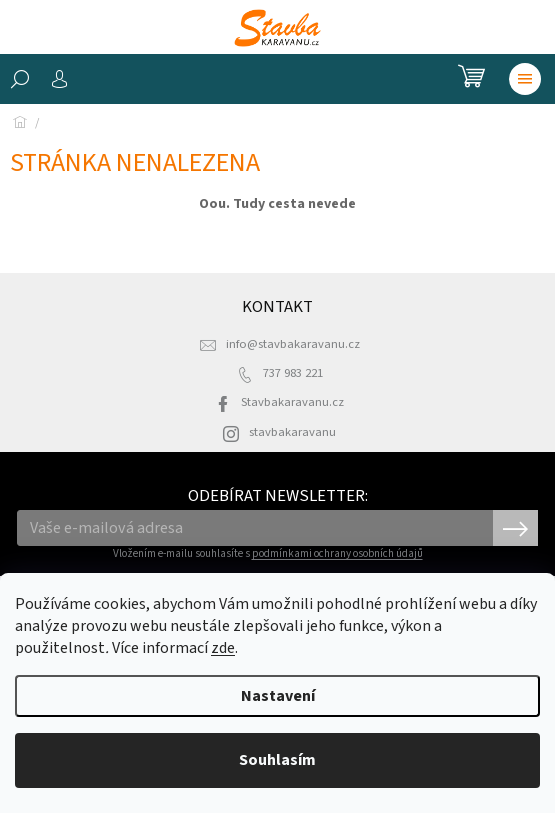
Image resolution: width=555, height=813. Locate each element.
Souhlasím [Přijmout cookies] (277, 760)
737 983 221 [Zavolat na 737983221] (293, 373)
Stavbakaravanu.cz (292, 402)
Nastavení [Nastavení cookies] (278, 696)
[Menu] (525, 79)
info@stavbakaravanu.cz (293, 344)
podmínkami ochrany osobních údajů (337, 553)
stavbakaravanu (292, 432)
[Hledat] (20, 79)
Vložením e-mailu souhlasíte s (268, 553)
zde (223, 648)
